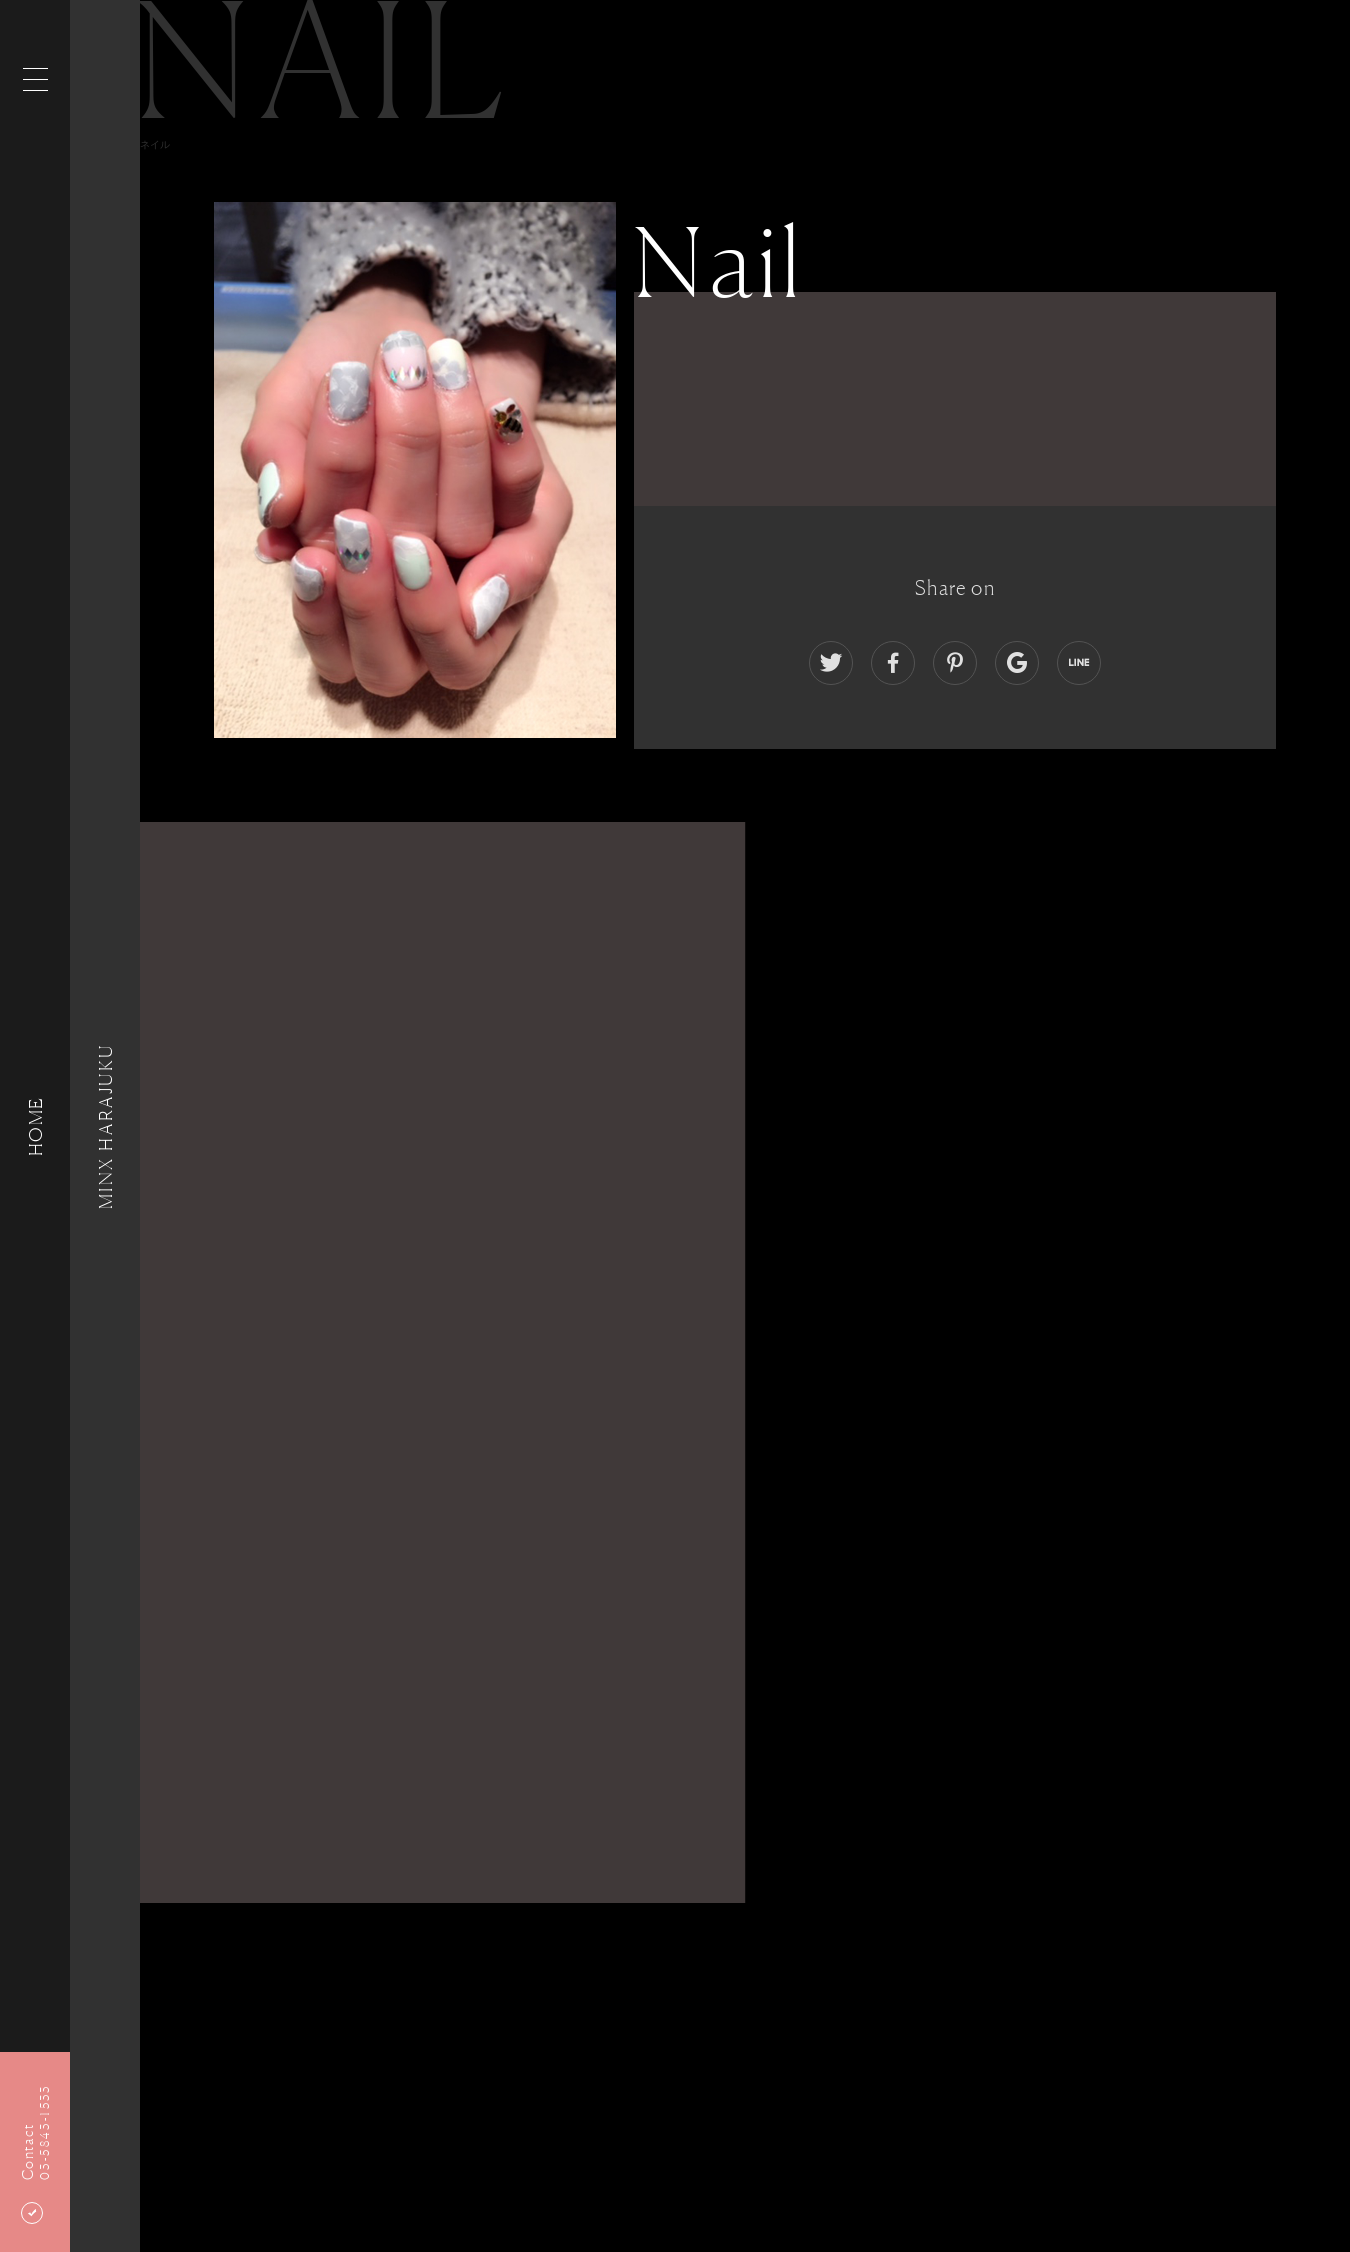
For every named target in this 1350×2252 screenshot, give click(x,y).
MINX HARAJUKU (105, 1126)
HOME (35, 1125)
